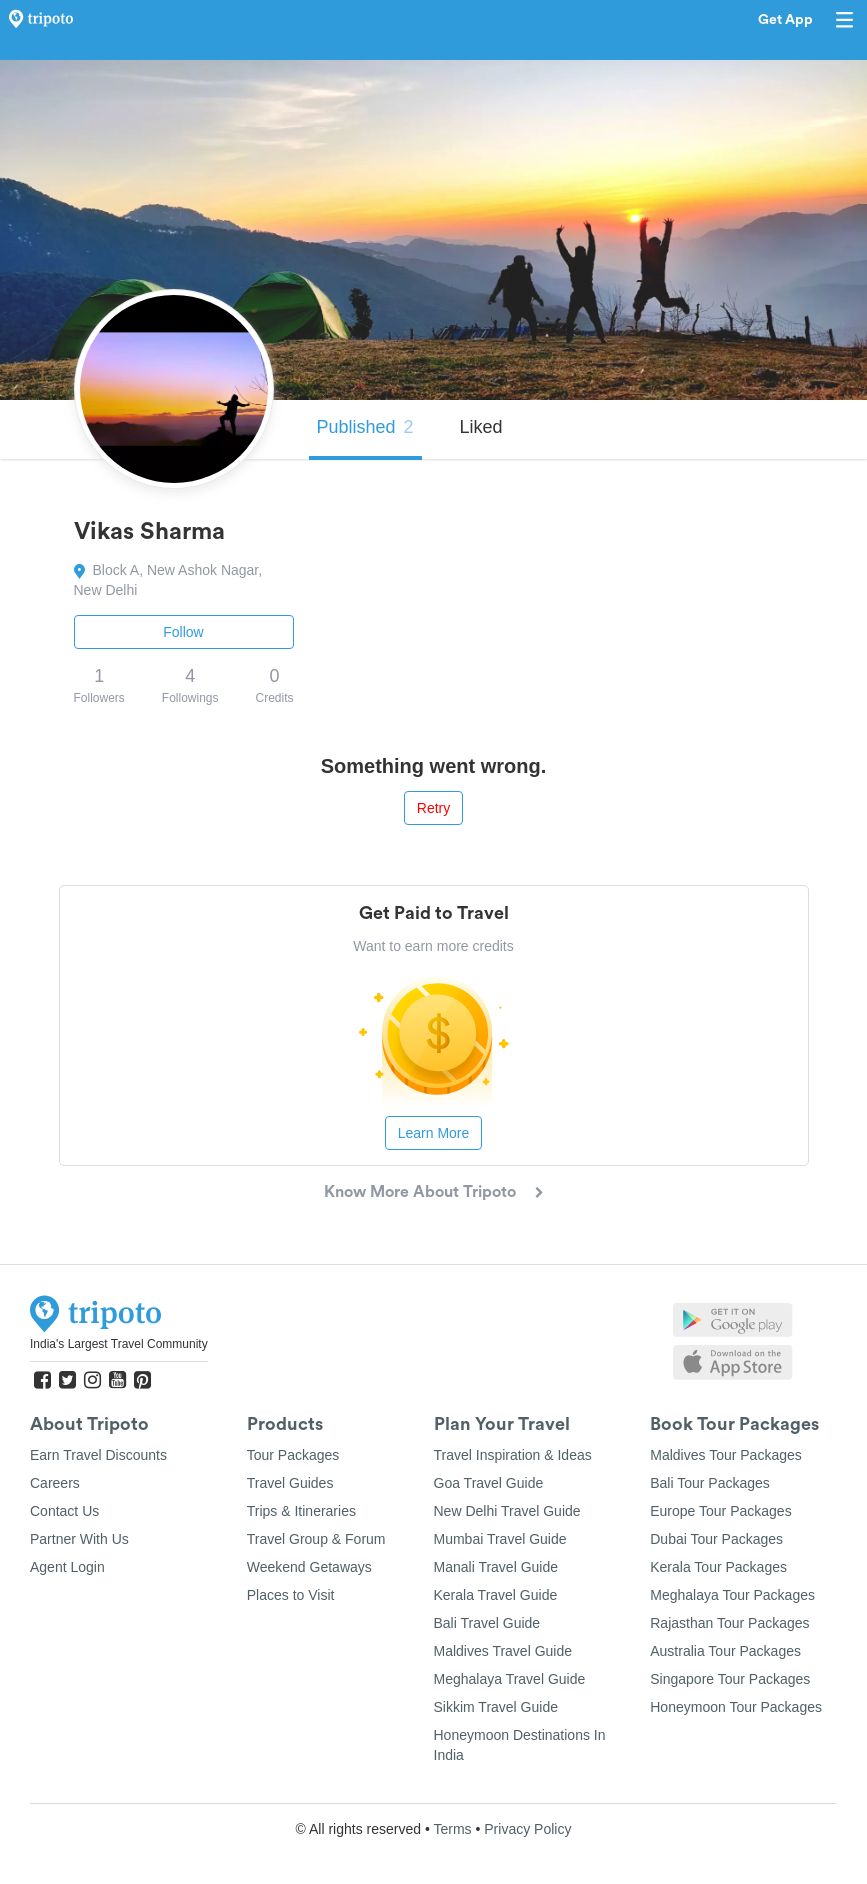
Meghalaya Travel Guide (510, 1679)
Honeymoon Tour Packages (736, 1707)
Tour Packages (293, 1455)
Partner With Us (79, 1539)
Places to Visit (291, 1595)
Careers (55, 1483)
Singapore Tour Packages (730, 1679)
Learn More (434, 1133)
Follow (183, 632)
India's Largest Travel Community (119, 1344)
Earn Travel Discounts (98, 1455)
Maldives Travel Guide (503, 1651)
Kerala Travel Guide (496, 1595)
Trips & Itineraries (301, 1511)
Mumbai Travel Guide (500, 1539)
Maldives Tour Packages (725, 1455)
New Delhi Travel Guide (507, 1511)
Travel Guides (290, 1483)
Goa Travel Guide (489, 1483)
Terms (452, 1829)
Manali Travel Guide (496, 1567)
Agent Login (67, 1567)
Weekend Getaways (309, 1567)
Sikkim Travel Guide (496, 1707)
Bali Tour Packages (710, 1483)
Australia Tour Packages (725, 1651)
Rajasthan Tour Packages (729, 1623)
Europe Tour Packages (720, 1511)
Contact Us (64, 1511)
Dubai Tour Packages (716, 1539)
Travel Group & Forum (316, 1539)
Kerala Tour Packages (718, 1567)
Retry (433, 808)
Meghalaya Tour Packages (732, 1595)
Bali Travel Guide (487, 1623)
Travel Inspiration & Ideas (513, 1455)
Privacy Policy (527, 1829)
